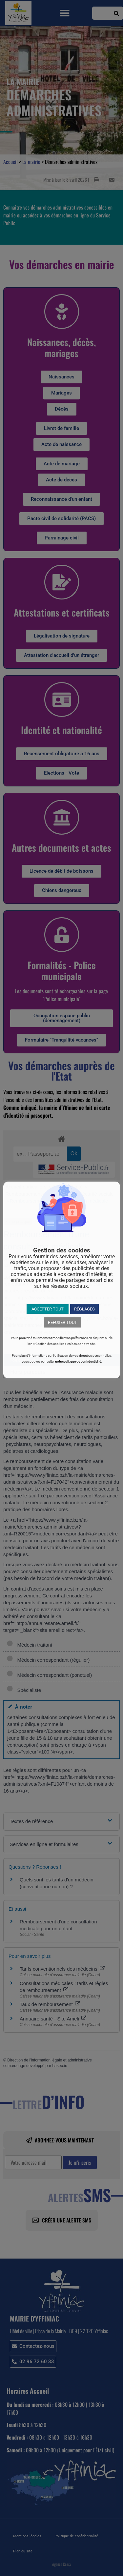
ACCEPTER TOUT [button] (47, 1309)
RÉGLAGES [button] (84, 1309)
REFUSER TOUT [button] (62, 1322)
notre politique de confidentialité (78, 1361)
